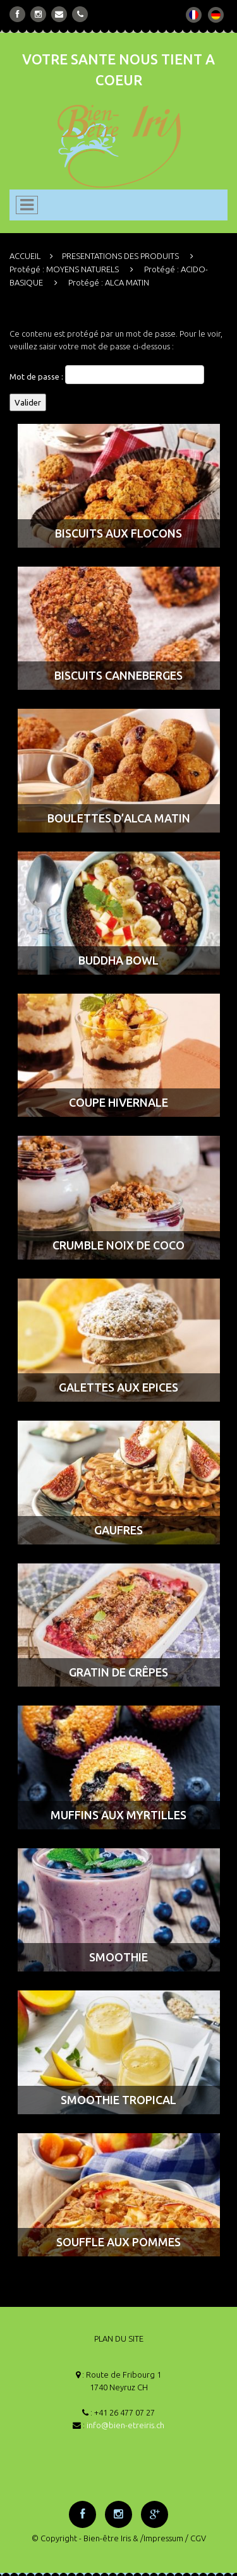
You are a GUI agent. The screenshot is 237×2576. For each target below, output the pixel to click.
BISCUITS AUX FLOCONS (118, 533)
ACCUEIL (24, 255)
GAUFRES (118, 1530)
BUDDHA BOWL (118, 960)
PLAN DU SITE (118, 2338)
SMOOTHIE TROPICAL (118, 2099)
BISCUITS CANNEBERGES (118, 675)
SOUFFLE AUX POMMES (118, 2242)
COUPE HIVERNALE (118, 1102)
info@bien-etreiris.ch (125, 2425)
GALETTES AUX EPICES (118, 1387)
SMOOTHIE (118, 1957)
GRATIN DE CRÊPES (118, 1672)
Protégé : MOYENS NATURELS (64, 269)
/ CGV (195, 2538)
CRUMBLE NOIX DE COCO (118, 1245)
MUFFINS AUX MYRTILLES (118, 1815)
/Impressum (161, 2538)
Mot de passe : (106, 374)
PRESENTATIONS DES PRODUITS (120, 255)
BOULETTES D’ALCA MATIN (118, 818)
